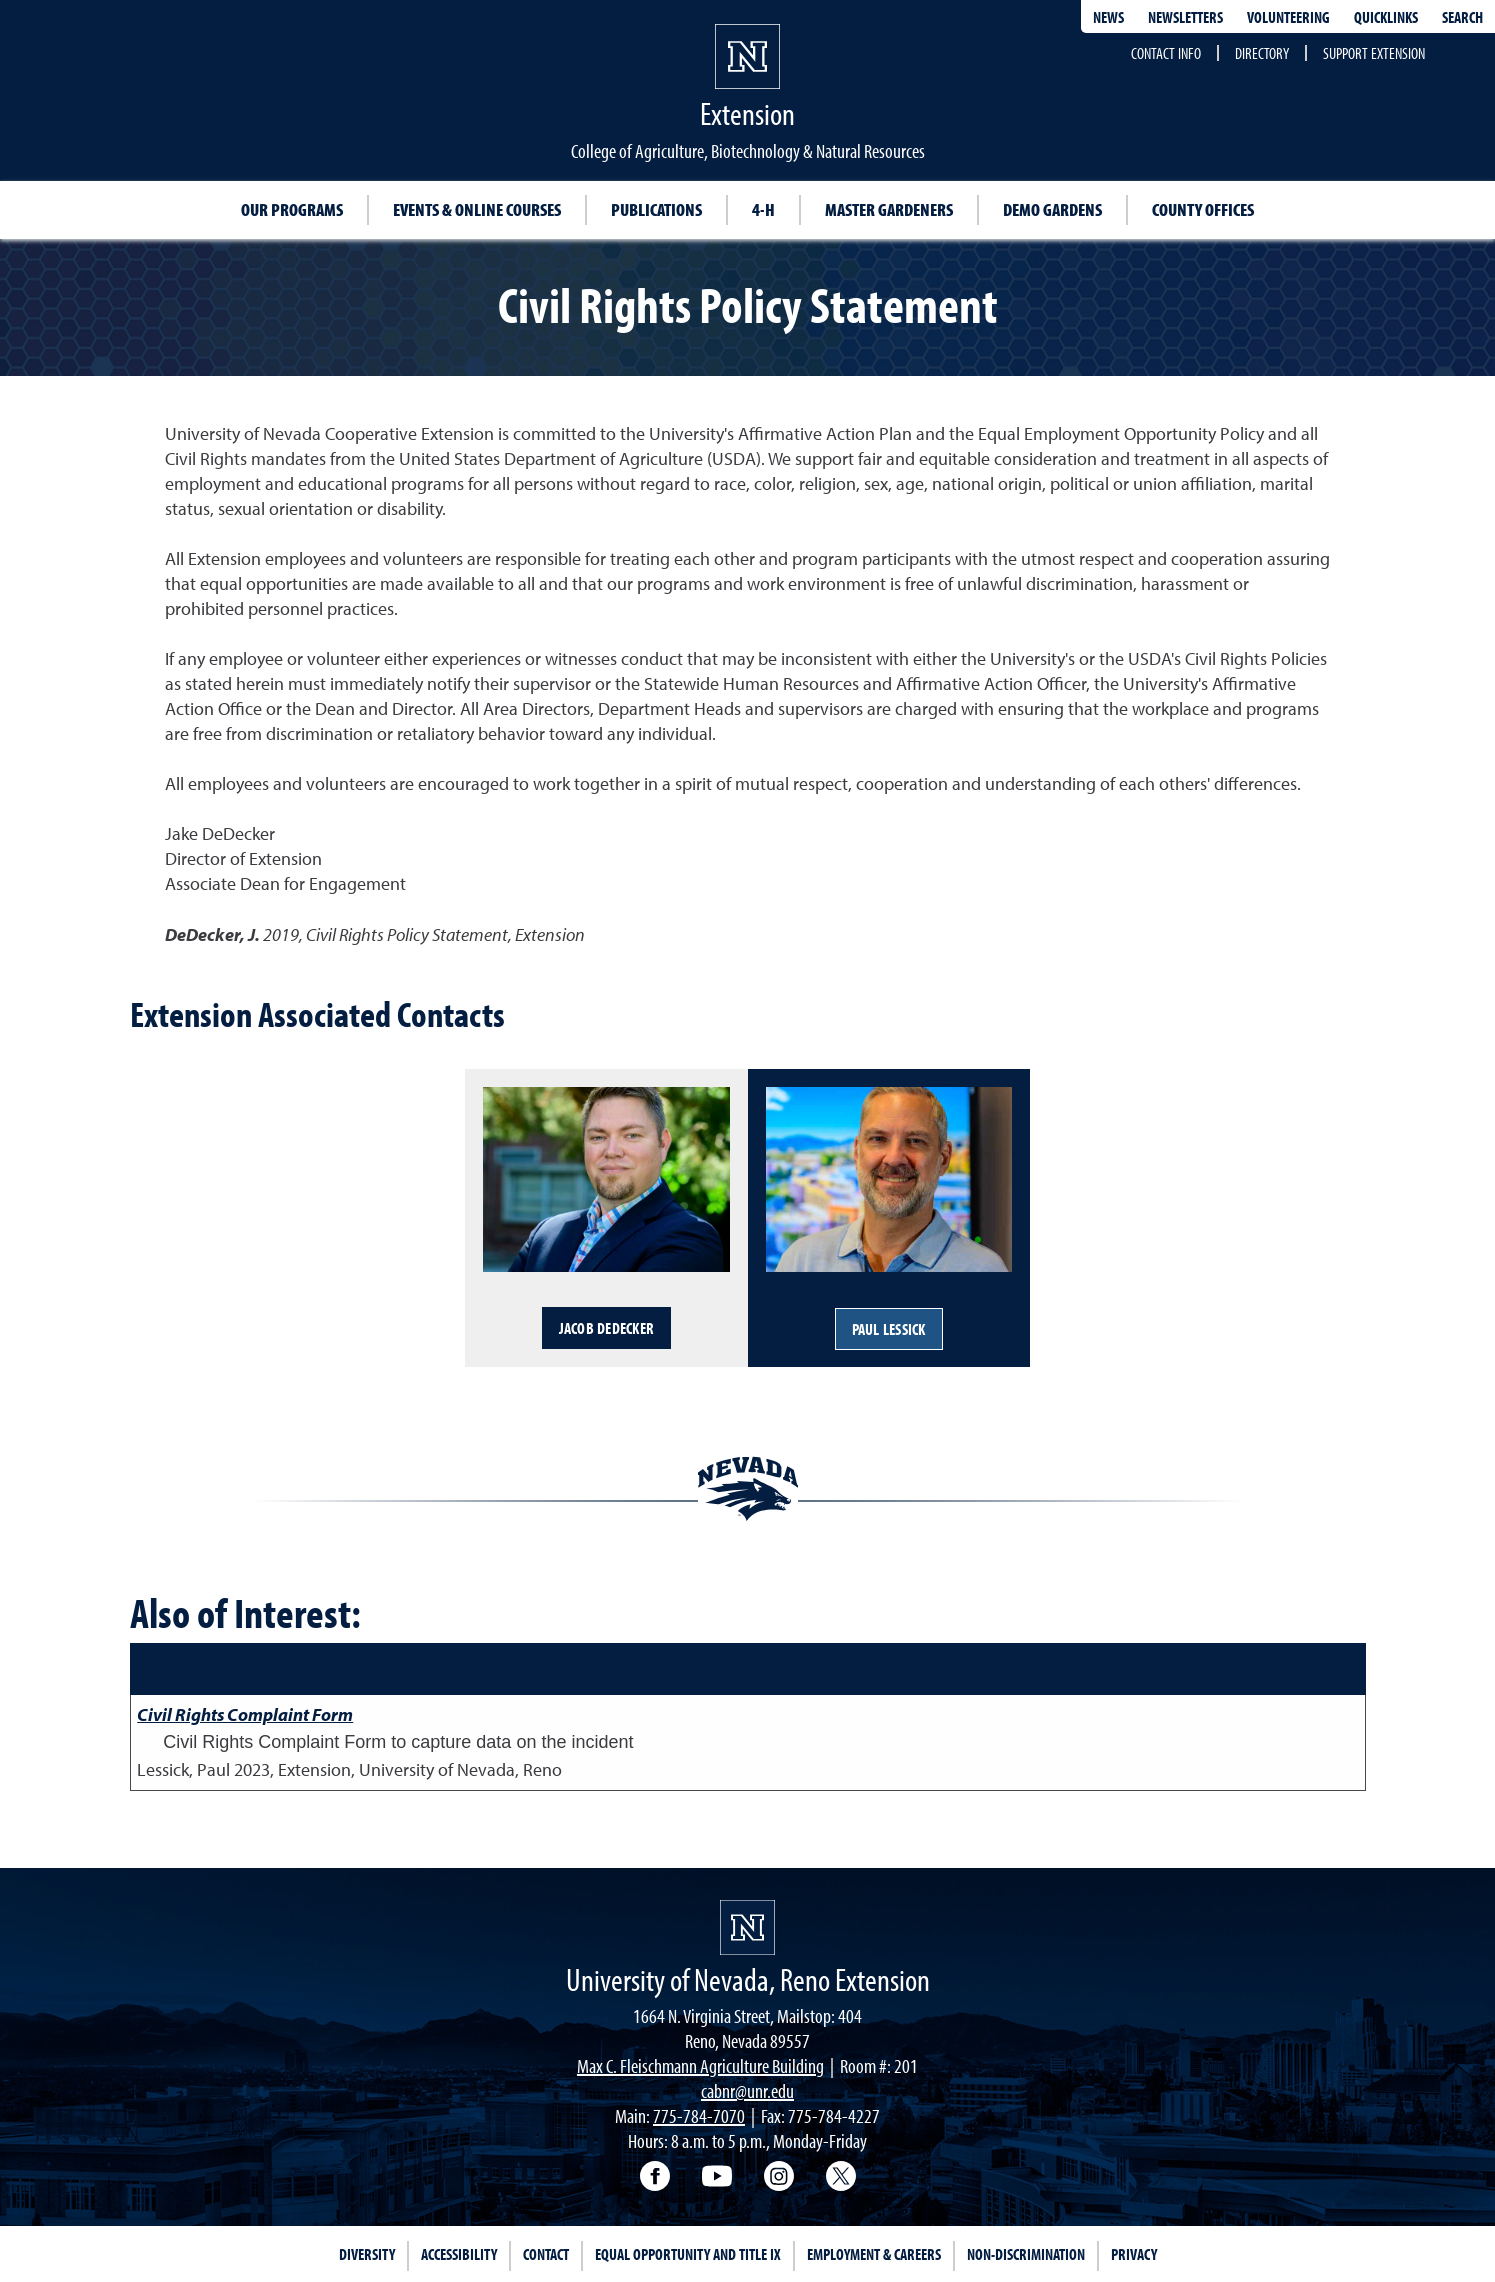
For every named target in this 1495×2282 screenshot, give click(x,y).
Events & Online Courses (477, 209)
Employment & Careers (874, 2254)
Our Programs (292, 209)
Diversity (367, 2254)
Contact (546, 2254)
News (1108, 17)
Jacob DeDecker (607, 1328)
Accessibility (459, 2254)
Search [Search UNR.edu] (1462, 17)
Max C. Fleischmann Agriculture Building (700, 2065)
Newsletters (1185, 17)
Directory (1262, 53)
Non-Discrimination (1026, 2254)
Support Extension (1374, 53)
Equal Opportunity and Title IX (688, 2254)
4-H (763, 209)
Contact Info (1166, 53)
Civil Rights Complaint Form (245, 1714)
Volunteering (1288, 17)
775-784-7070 (699, 2115)
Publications (656, 209)
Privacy (1134, 2254)
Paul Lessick (889, 1329)
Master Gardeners (889, 209)
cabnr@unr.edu (747, 2090)
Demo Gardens (1052, 209)
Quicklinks (1386, 17)
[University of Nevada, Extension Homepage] (747, 1927)
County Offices (1203, 209)
